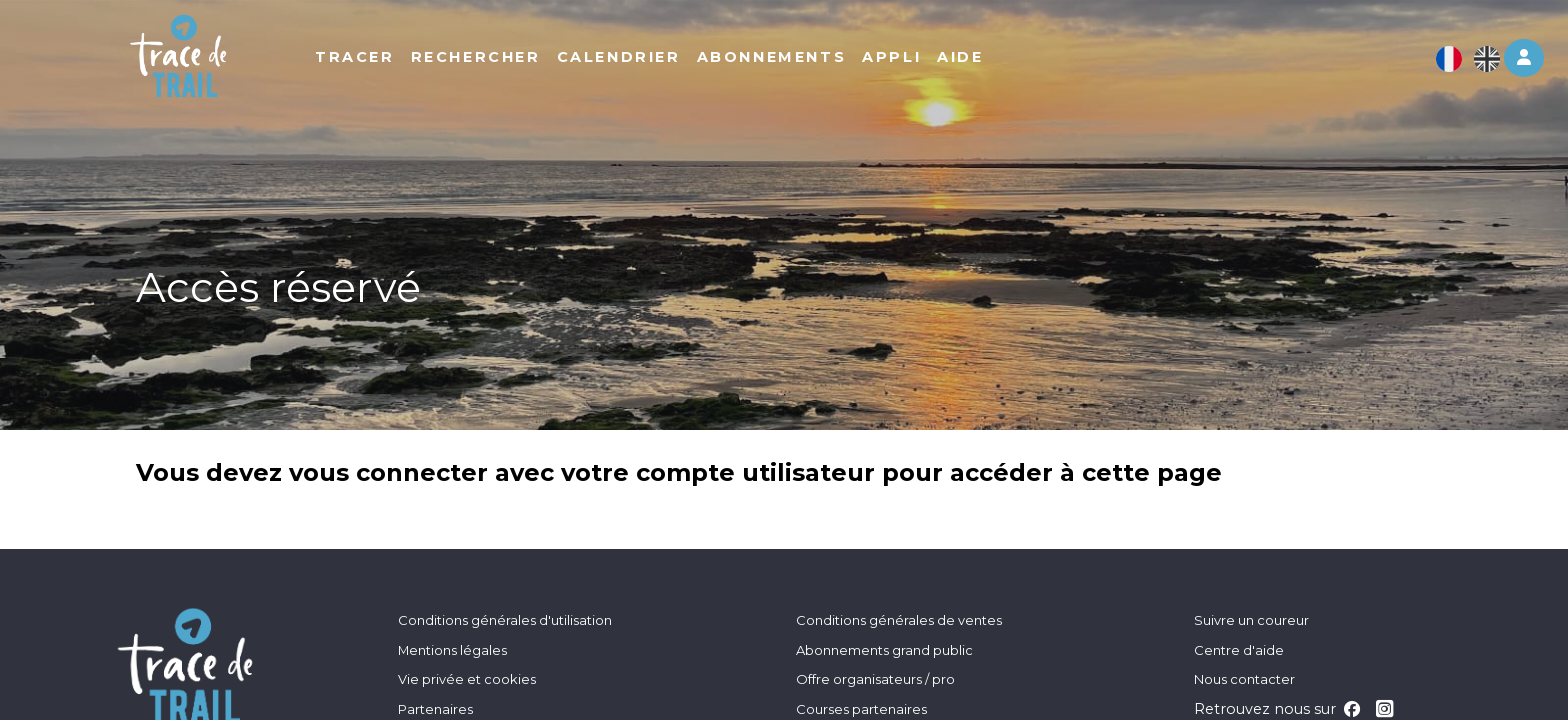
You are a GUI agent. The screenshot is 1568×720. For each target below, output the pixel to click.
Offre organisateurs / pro (875, 679)
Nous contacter (1244, 679)
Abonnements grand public (884, 650)
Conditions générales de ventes (899, 620)
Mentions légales (452, 650)
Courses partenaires (861, 709)
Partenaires (435, 709)
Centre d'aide (1239, 650)
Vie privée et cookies (467, 679)
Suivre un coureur (1251, 620)
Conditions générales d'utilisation (505, 620)
